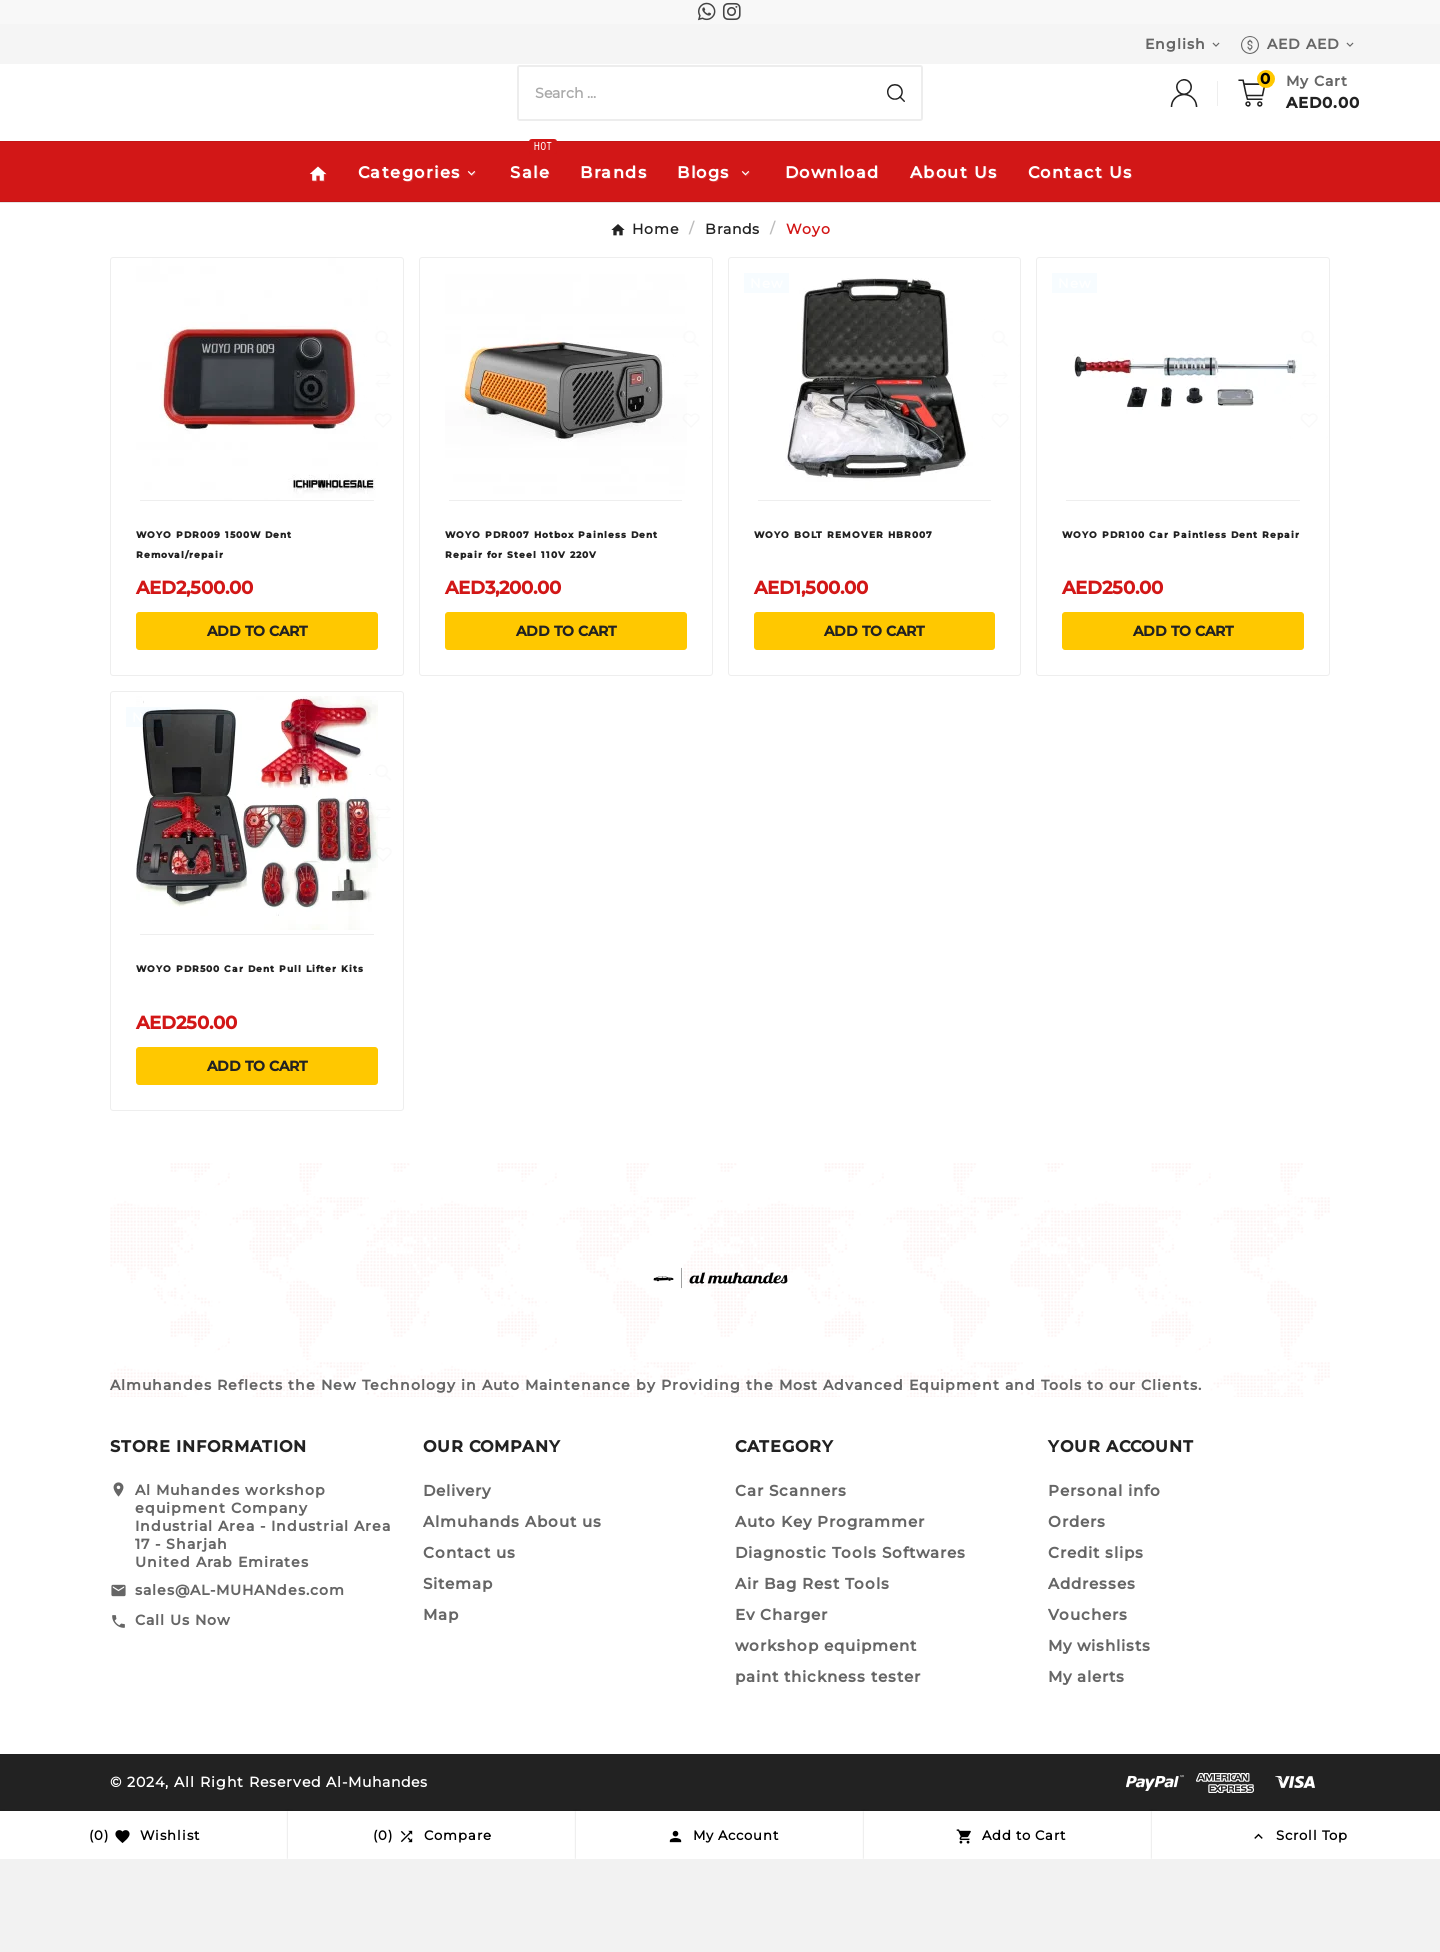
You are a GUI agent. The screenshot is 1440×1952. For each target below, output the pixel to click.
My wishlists (1099, 1738)
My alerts (1086, 1769)
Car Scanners (791, 1583)
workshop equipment (826, 1738)
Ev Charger (781, 1707)
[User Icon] (1204, 167)
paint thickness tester (828, 1769)
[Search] (695, 167)
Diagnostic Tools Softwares (850, 1645)
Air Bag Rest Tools (812, 1676)
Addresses (1092, 1676)
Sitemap (458, 1676)
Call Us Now (183, 1714)
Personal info (1104, 1583)
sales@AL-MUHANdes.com (240, 1683)
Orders (1077, 1614)
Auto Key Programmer (830, 1614)
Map (441, 1707)
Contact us (469, 1645)
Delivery (457, 1583)
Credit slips (1096, 1645)
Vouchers (1088, 1707)
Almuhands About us (512, 1614)
